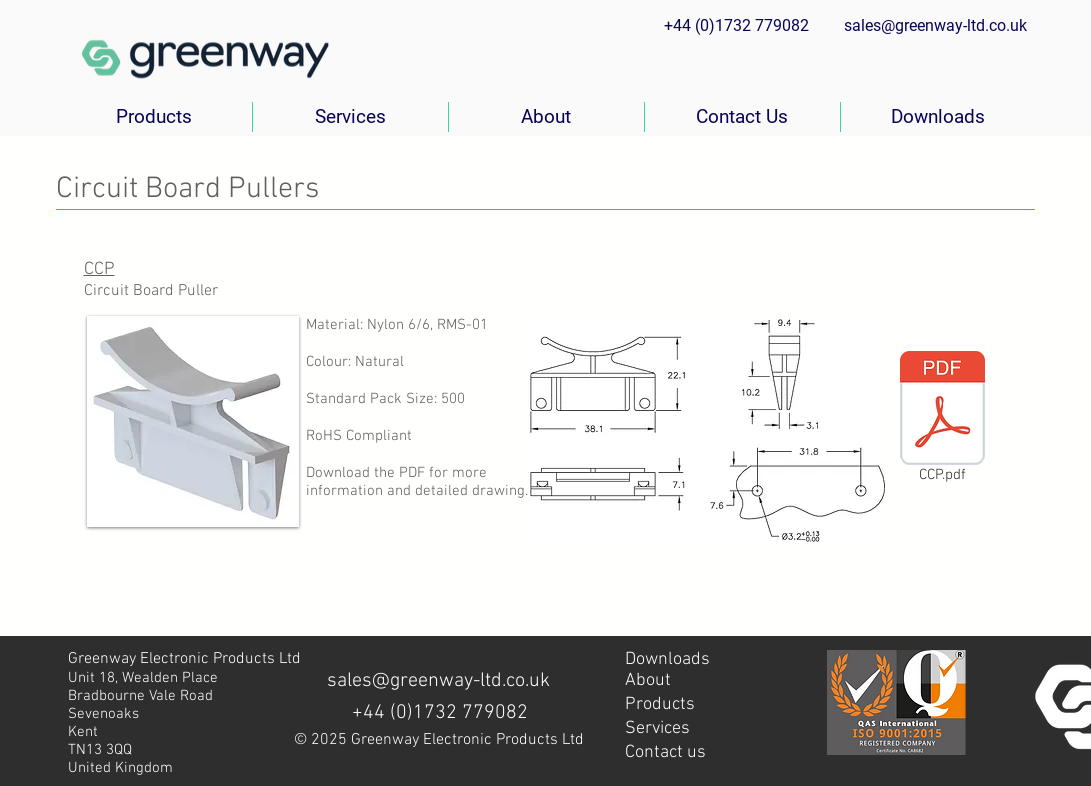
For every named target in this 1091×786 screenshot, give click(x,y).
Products (660, 704)
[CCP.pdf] (942, 421)
